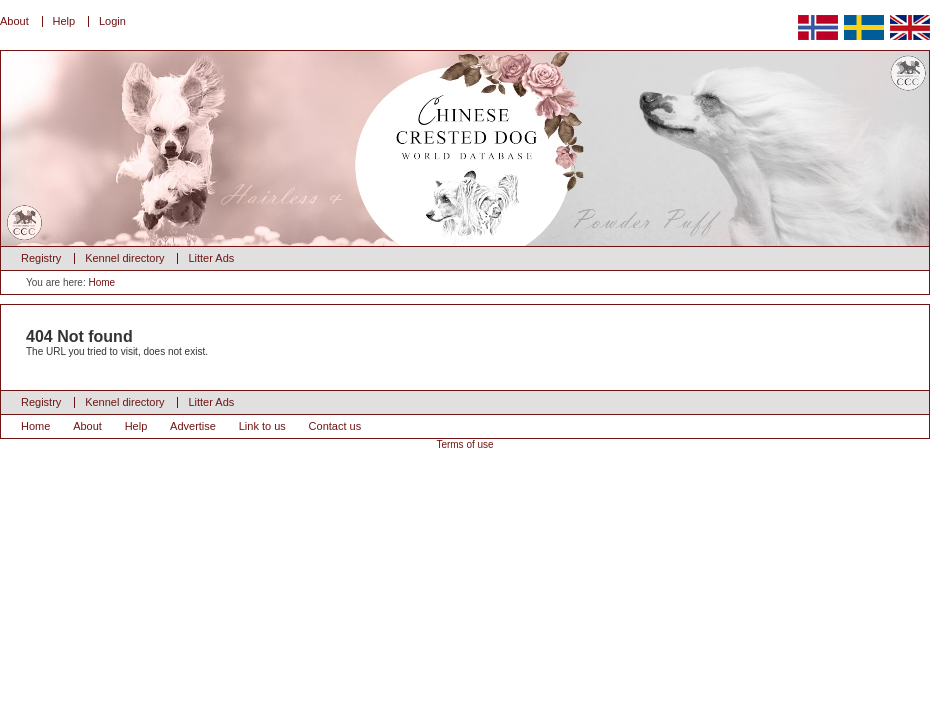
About (14, 21)
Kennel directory (125, 258)
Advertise (193, 426)
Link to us (262, 426)
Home (101, 282)
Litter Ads (211, 258)
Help (64, 21)
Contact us (335, 426)
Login (112, 21)
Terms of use (464, 444)
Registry (41, 258)
